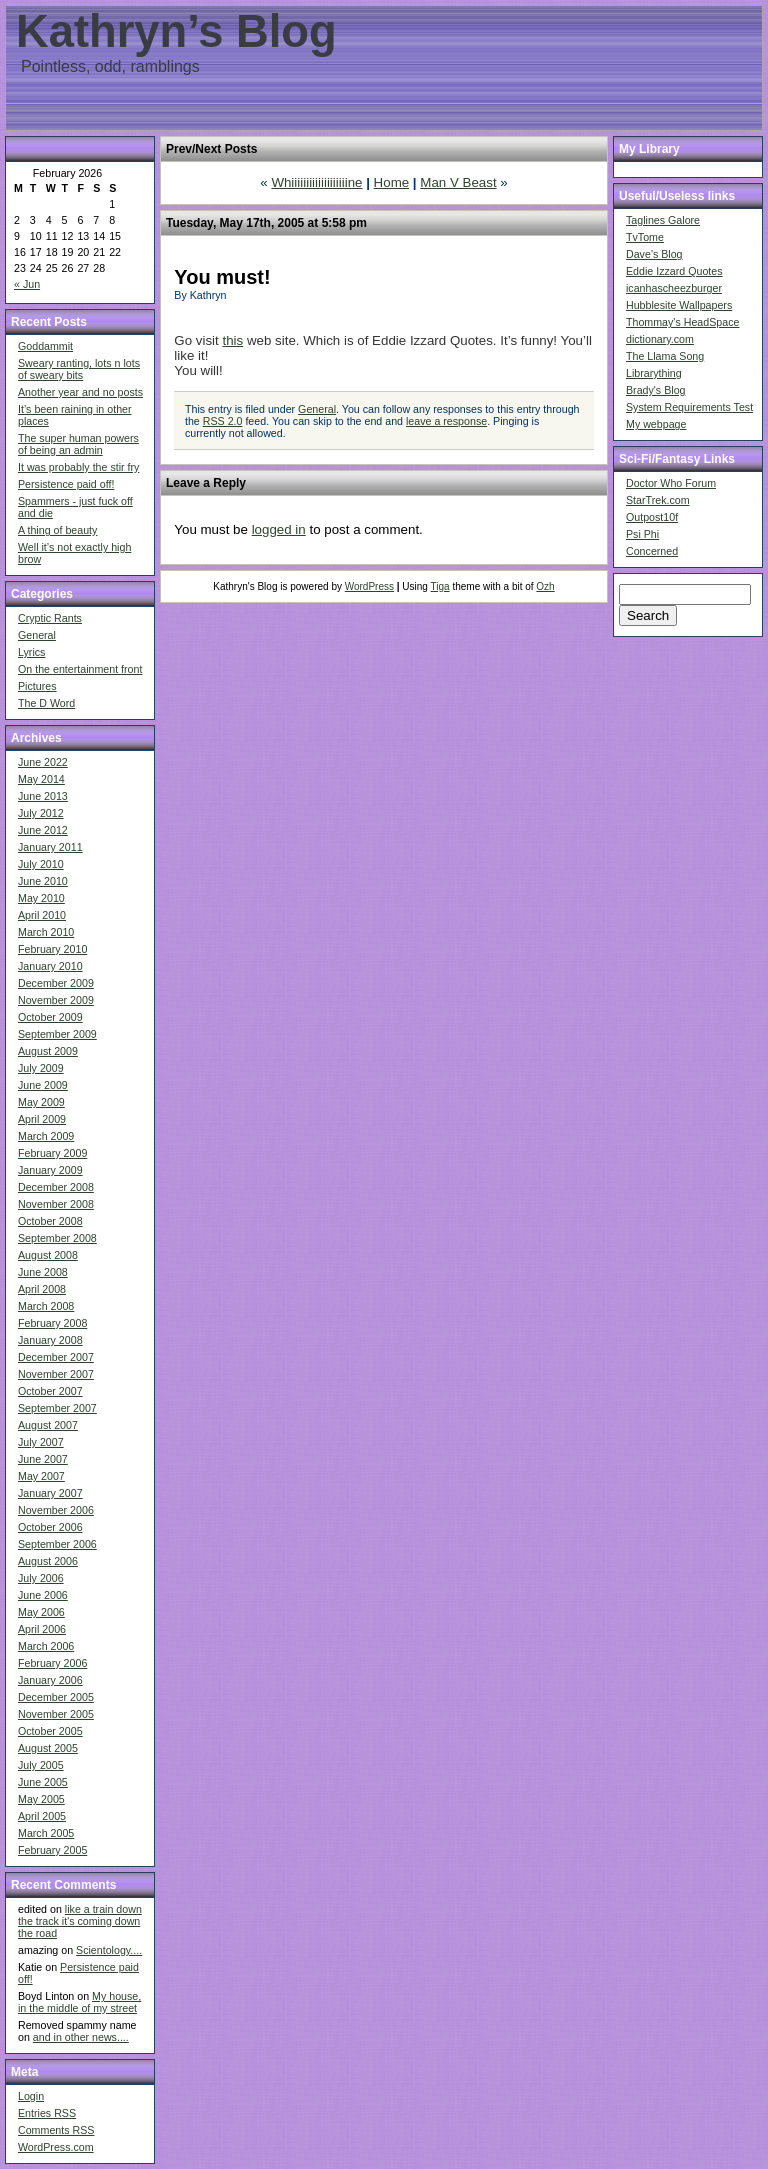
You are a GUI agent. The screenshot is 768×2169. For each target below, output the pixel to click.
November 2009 (56, 1000)
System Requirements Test (689, 407)
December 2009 (56, 983)
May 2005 (41, 1799)
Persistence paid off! (66, 484)
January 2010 (50, 966)
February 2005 (52, 1850)
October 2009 (50, 1017)
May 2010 (41, 898)
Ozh (545, 586)
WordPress (369, 586)
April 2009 (42, 1119)
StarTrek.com (658, 500)
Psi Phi (642, 534)
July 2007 (41, 1442)
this (232, 340)
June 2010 (43, 881)
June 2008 (43, 1272)
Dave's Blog (654, 254)
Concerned (652, 551)
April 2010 (42, 915)
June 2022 (43, 762)
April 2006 (42, 1629)
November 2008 (56, 1204)
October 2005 (50, 1731)
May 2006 (41, 1612)
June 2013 (43, 796)
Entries (47, 2113)
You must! (222, 277)
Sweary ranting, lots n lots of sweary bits (79, 369)
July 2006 (41, 1578)
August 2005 (48, 1748)
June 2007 (43, 1459)
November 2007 (56, 1374)
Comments (56, 2130)
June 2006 (43, 1595)
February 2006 (52, 1663)
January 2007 (50, 1493)
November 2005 (56, 1714)
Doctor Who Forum (671, 483)
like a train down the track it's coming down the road (80, 1921)
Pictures (37, 686)
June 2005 (43, 1782)
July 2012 (41, 813)
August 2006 (48, 1561)
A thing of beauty (57, 530)
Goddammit (45, 346)
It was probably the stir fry (78, 467)
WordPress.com (56, 2147)
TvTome (645, 237)
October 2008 (50, 1221)
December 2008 (56, 1187)
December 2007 (56, 1357)
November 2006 (56, 1510)
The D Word (46, 703)
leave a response (446, 421)
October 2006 (50, 1527)
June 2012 (43, 830)
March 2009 (46, 1136)
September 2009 (57, 1034)
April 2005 (42, 1816)
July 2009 (41, 1068)
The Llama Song (665, 356)
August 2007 (48, 1425)
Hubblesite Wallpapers (679, 305)
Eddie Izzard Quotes (674, 271)
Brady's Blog (656, 390)
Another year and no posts (80, 392)
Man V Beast (458, 182)
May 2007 (41, 1476)
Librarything (654, 373)
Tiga (440, 586)
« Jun (27, 284)
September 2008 (57, 1238)
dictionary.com (660, 339)
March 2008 (46, 1306)
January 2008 (50, 1340)
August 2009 (48, 1051)
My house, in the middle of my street (79, 2002)
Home (392, 182)
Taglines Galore (663, 220)
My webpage (656, 424)
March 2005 (46, 1833)
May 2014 (41, 779)
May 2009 (41, 1102)
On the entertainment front (80, 669)
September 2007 (57, 1408)
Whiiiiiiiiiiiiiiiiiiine (316, 182)
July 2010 (41, 864)
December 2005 (56, 1697)
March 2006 (46, 1646)
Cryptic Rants (50, 618)
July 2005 (41, 1765)
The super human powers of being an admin (78, 444)
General (37, 635)
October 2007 (50, 1391)
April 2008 (42, 1289)
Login (31, 2096)
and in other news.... (81, 2037)
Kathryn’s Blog (176, 31)
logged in (279, 529)
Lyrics (31, 652)
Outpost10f (652, 517)
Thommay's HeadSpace (682, 322)
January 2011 (50, 847)
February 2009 (52, 1153)
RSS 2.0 (223, 421)
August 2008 (48, 1255)
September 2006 (57, 1544)
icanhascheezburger (674, 288)
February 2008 (52, 1323)
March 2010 (46, 932)
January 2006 (50, 1680)
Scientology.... (109, 1950)
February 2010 (52, 949)
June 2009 (43, 1085)
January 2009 (50, 1170)
